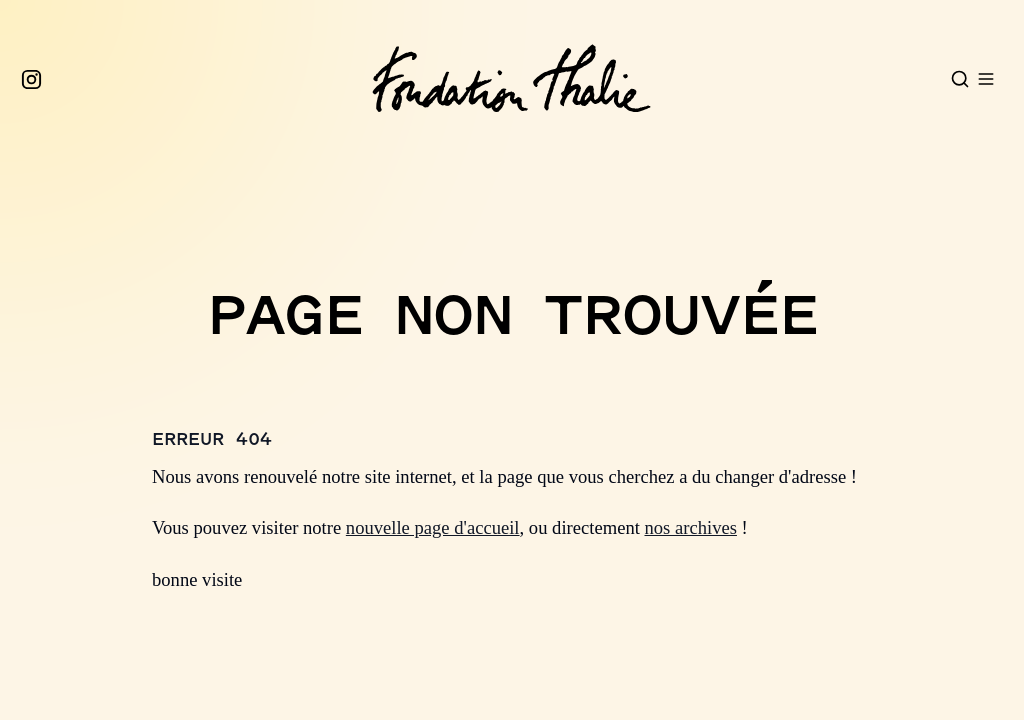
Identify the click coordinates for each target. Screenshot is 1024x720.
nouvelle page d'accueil (433, 527)
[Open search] (960, 79)
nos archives (691, 527)
